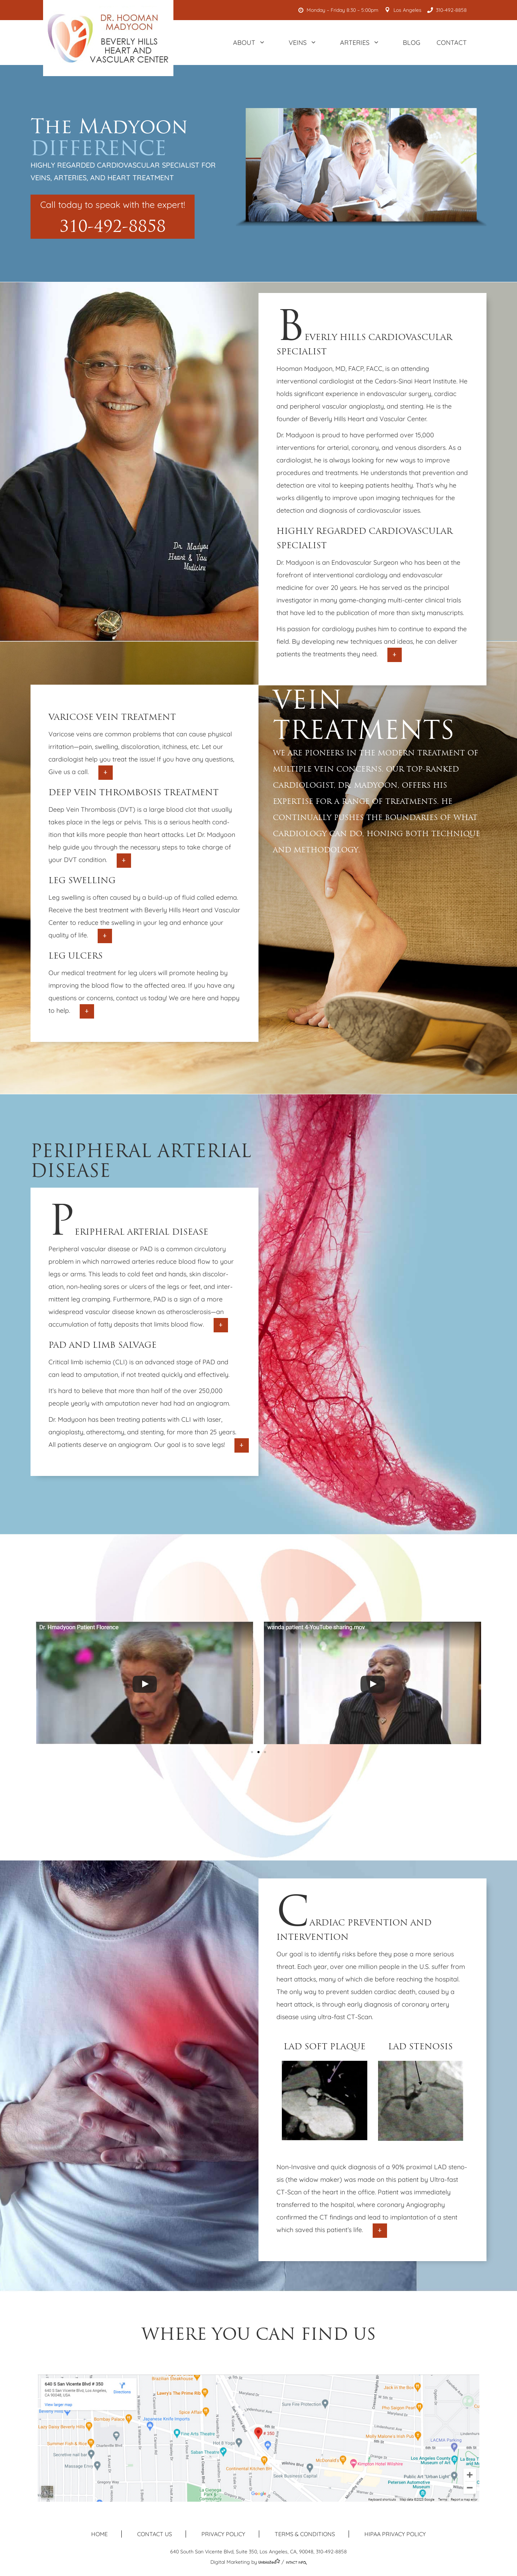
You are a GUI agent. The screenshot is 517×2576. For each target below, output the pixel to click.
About (253, 42)
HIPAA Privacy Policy (395, 2534)
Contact (452, 42)
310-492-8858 (448, 10)
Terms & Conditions (305, 2534)
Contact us (154, 2534)
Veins (306, 42)
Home (99, 2534)
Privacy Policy (223, 2534)
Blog (411, 42)
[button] (252, 1752)
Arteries (363, 42)
